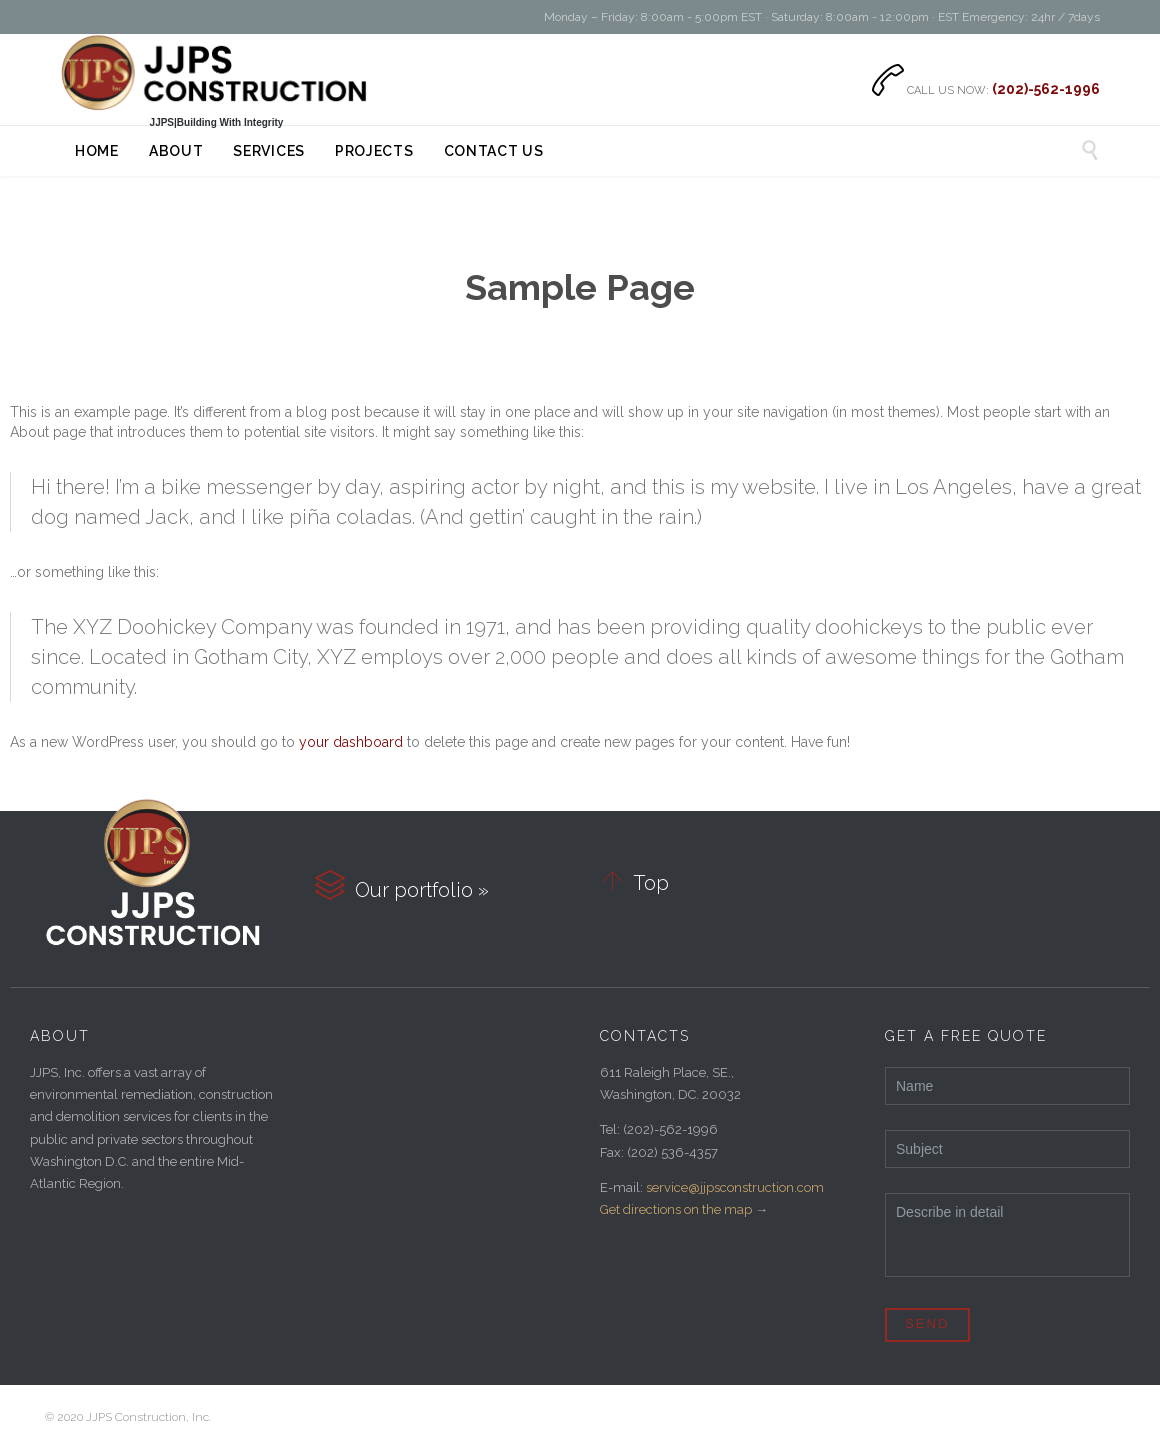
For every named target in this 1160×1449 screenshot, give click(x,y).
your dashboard (351, 742)
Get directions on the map (676, 1209)
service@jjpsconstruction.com (735, 1187)
